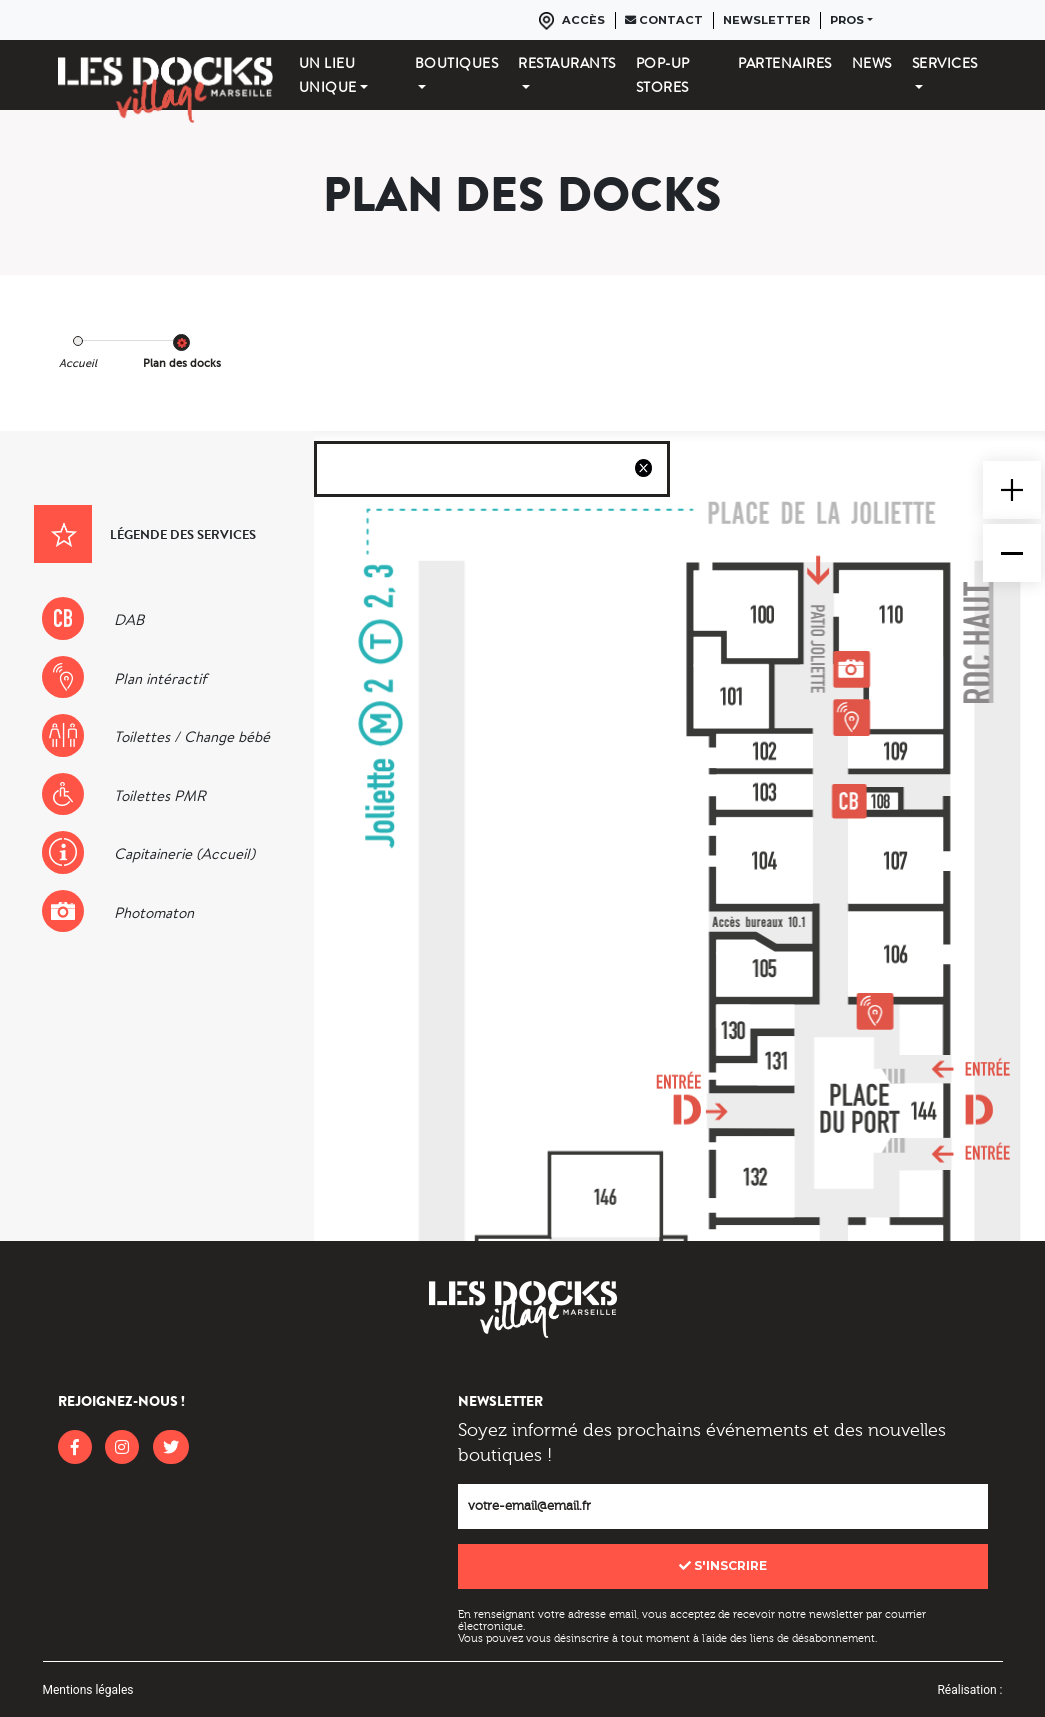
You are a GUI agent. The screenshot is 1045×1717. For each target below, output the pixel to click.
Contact (664, 20)
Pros (847, 20)
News (872, 63)
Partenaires (785, 63)
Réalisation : (969, 1690)
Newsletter (766, 20)
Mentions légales (88, 1690)
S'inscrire (723, 1565)
